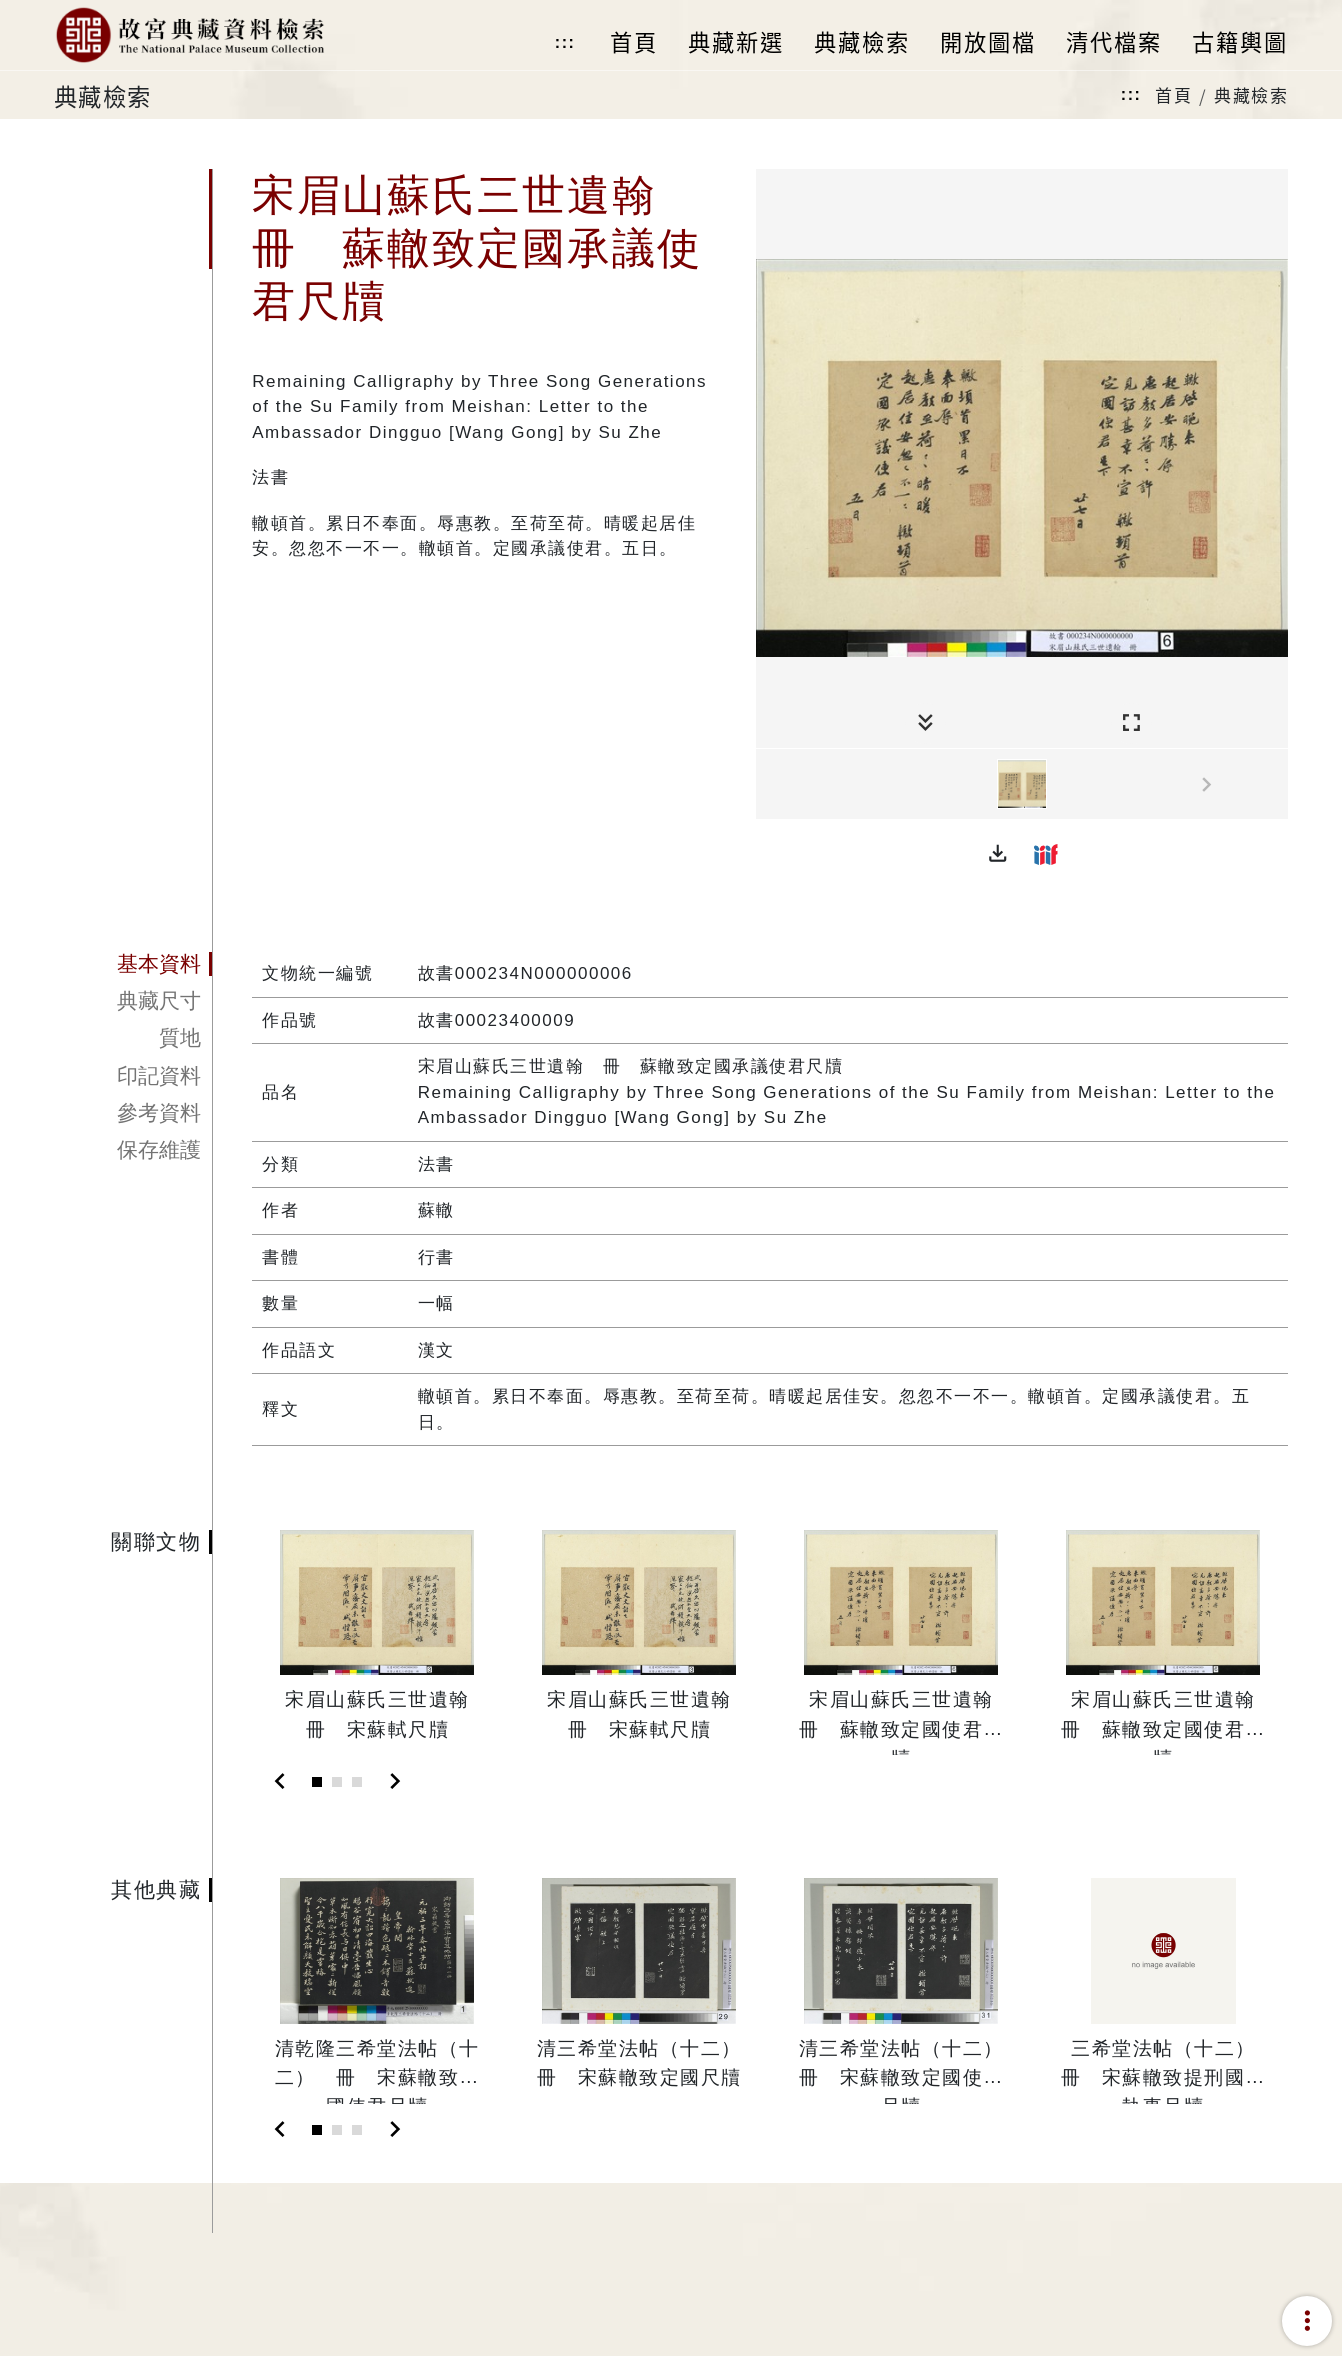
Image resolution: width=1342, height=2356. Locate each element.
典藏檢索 (1251, 94)
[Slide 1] (317, 1782)
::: (565, 42)
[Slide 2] (337, 1782)
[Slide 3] (357, 1782)
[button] (998, 854)
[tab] (133, 964)
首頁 (1173, 94)
